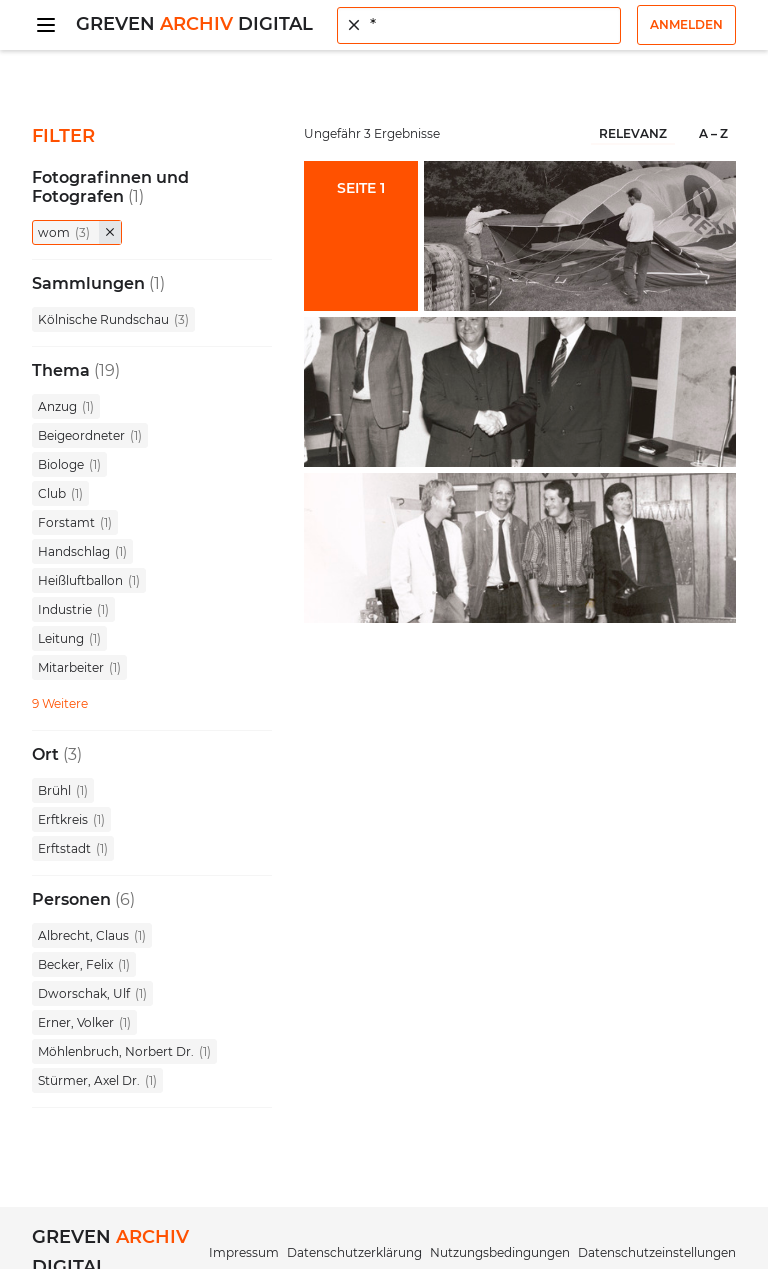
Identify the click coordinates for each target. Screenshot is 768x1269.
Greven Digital (194, 24)
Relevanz (633, 133)
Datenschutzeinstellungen (657, 1252)
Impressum (244, 1252)
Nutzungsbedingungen (500, 1252)
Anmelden (686, 24)
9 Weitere (60, 703)
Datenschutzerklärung (354, 1252)
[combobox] (479, 25)
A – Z (713, 133)
